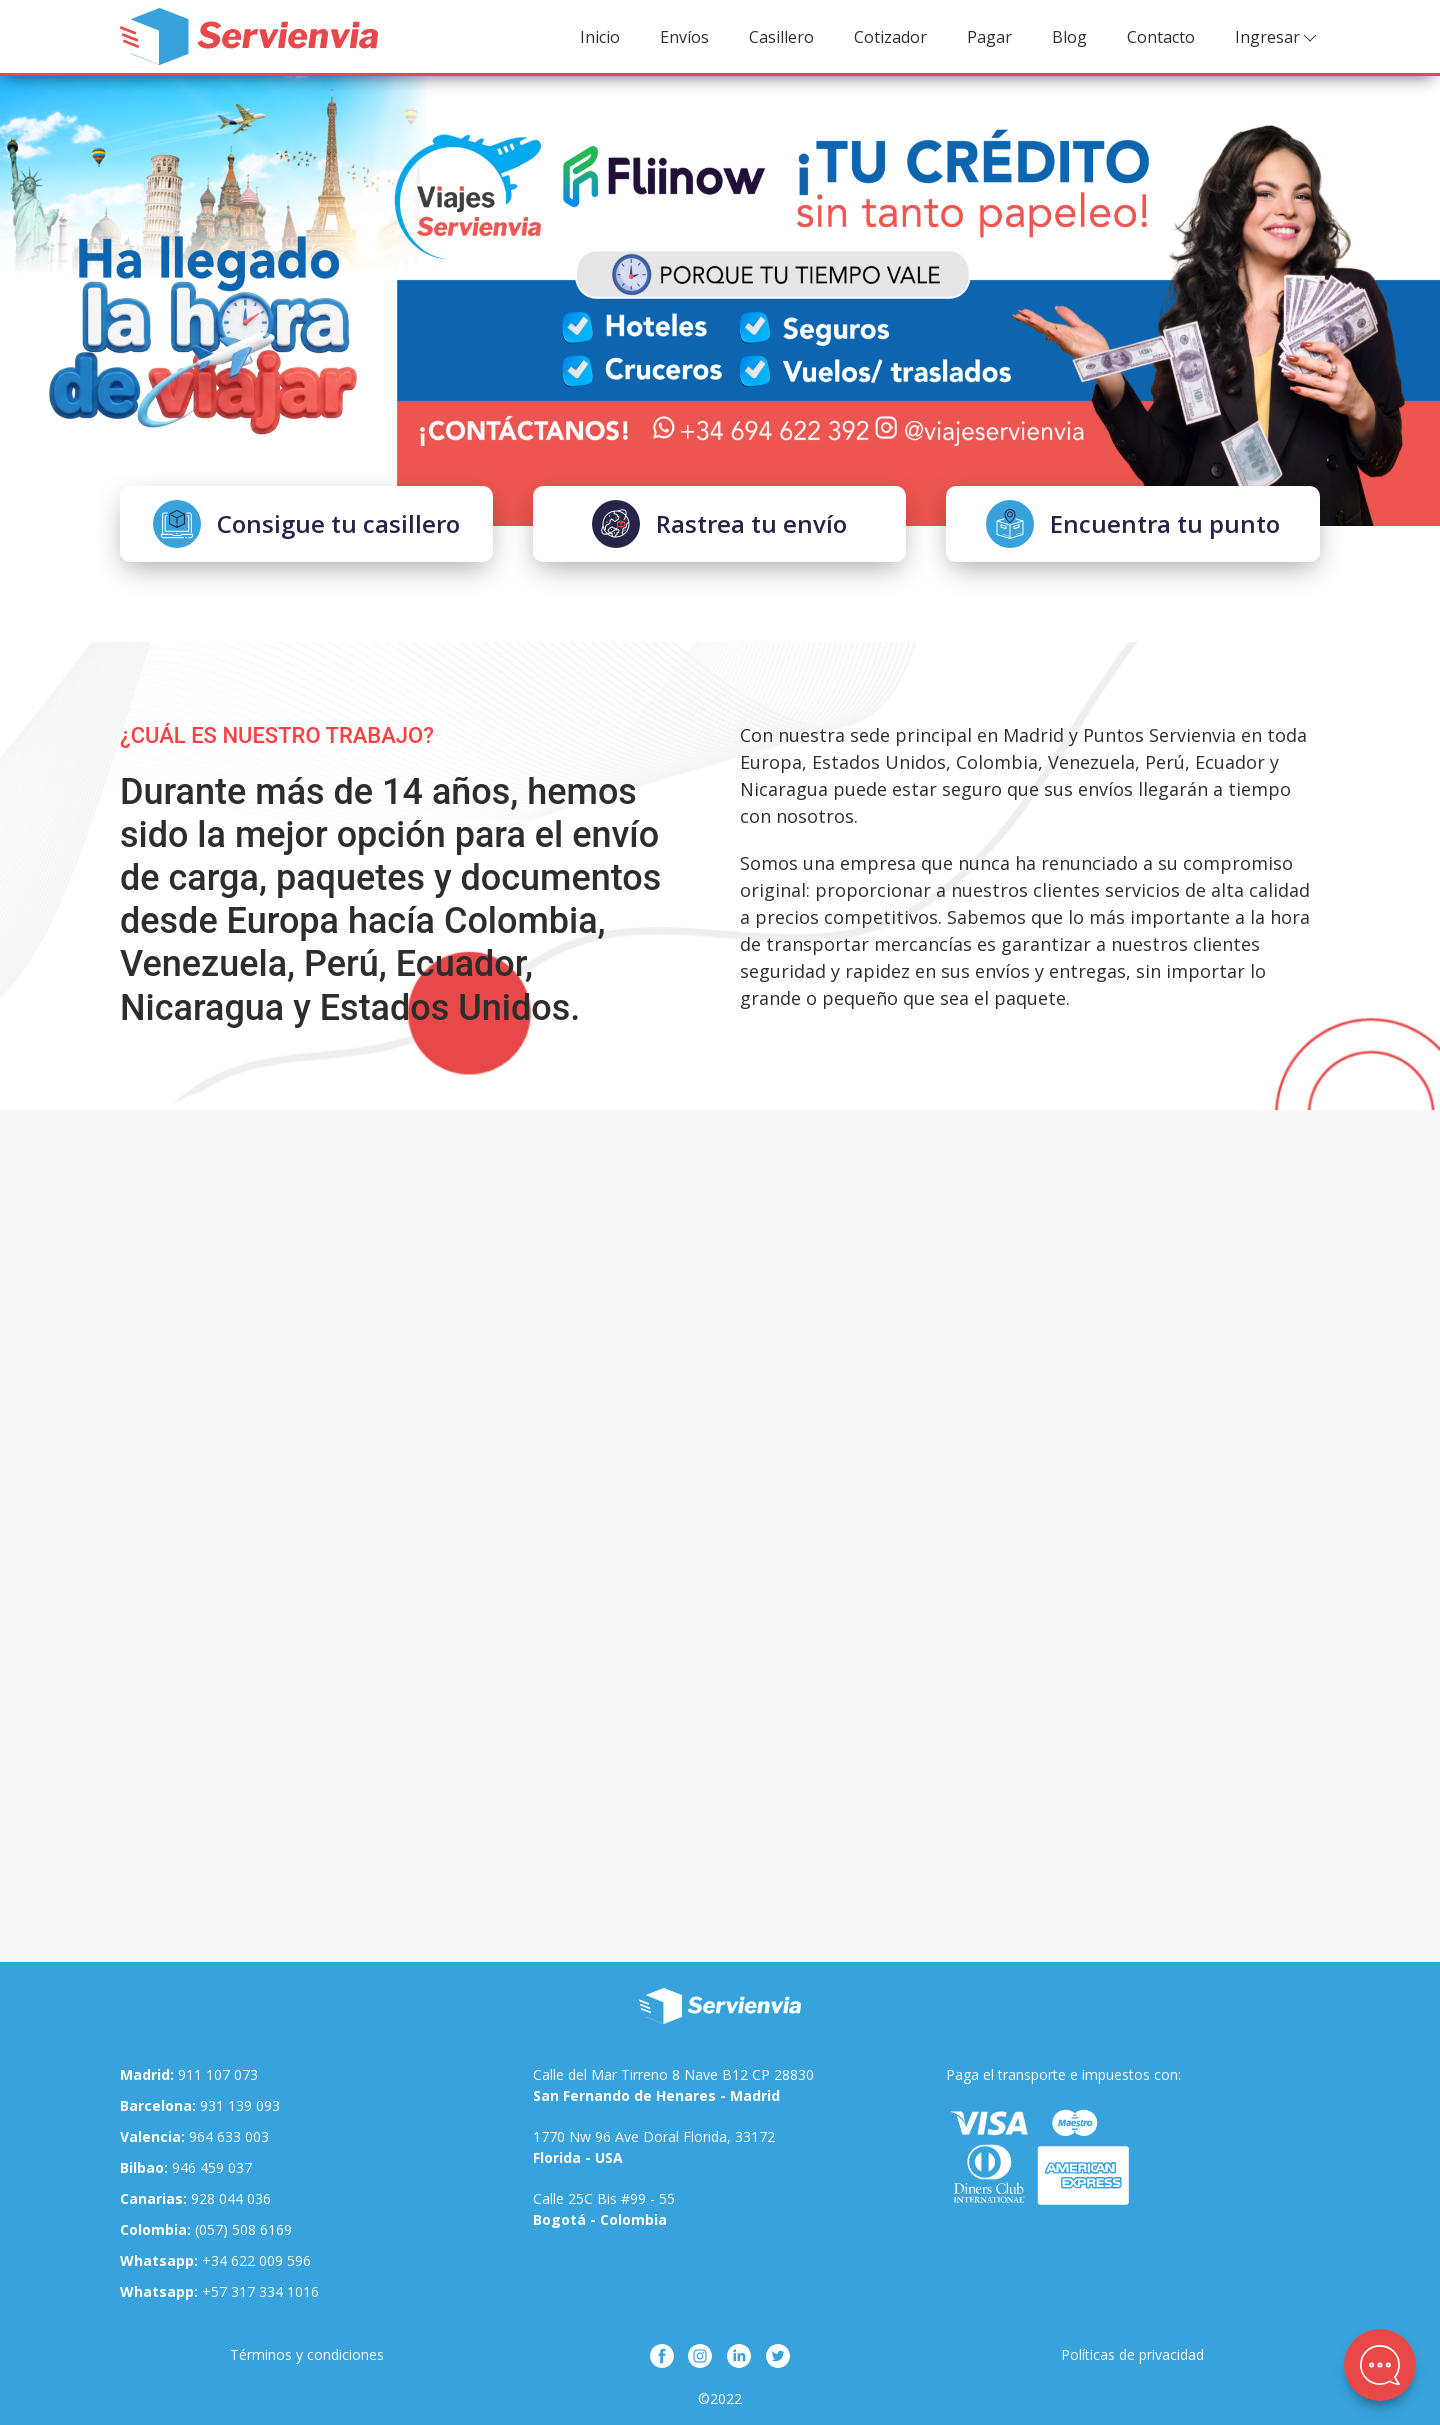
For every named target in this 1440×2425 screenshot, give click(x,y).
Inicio (600, 37)
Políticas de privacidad (1132, 2354)
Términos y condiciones (307, 2354)
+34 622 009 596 (215, 2260)
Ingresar (1277, 37)
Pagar (989, 37)
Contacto (1161, 37)
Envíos (684, 37)
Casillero (781, 37)
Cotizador (890, 37)
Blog (1069, 37)
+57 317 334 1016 (219, 2291)
